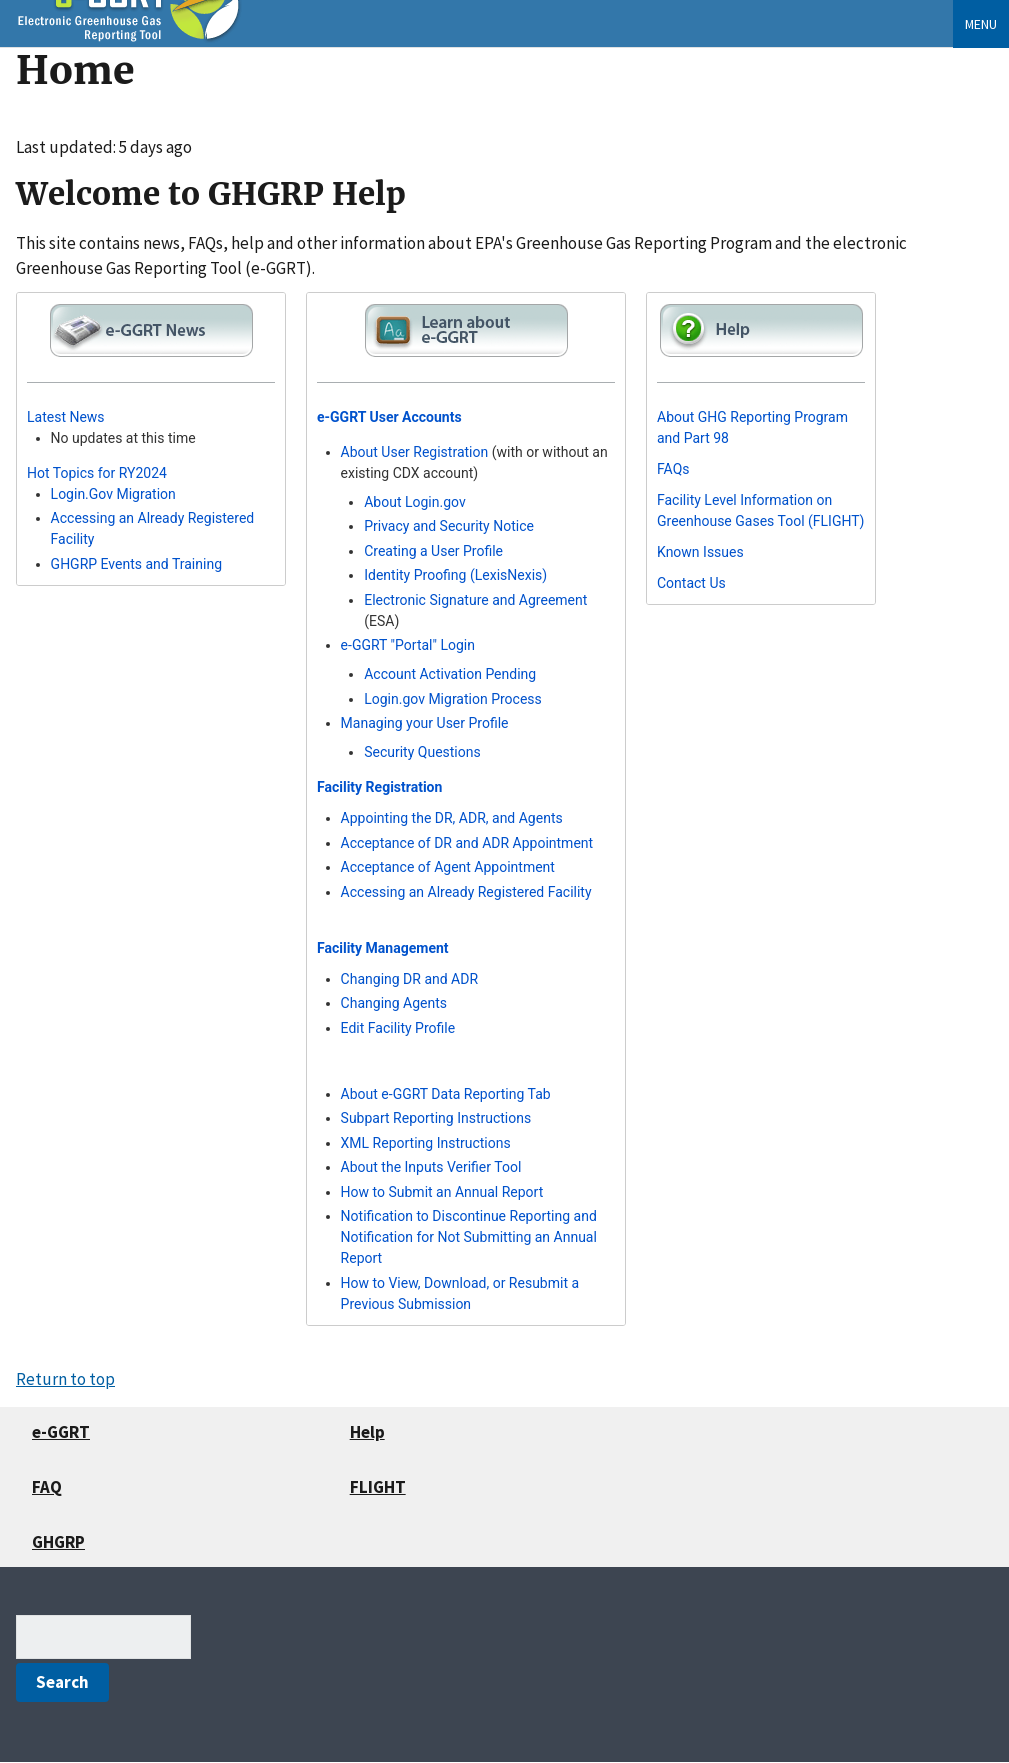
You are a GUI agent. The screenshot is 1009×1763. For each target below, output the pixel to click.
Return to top (65, 1379)
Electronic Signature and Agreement (475, 600)
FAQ (47, 1487)
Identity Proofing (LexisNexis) (455, 575)
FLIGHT (378, 1487)
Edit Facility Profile (398, 1028)
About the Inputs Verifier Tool (431, 1167)
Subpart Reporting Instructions (436, 1118)
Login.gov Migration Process (453, 699)
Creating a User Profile (433, 551)
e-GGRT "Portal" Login (408, 645)
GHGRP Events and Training (136, 564)
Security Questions (422, 752)
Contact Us (691, 583)
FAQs (673, 469)
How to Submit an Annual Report (442, 1192)
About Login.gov (415, 502)
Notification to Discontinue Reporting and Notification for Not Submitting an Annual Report (469, 1237)
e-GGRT (61, 1432)
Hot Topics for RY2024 (97, 473)
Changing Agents (394, 1003)
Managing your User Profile (425, 723)
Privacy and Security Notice (449, 526)
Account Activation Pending (450, 674)
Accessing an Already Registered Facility (466, 892)
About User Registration (415, 452)
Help (367, 1432)
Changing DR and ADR (409, 979)
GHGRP (58, 1542)
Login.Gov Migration (113, 494)
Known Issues (700, 552)
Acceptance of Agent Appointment (448, 867)
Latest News (66, 417)
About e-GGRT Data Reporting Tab (446, 1094)
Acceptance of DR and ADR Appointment (467, 843)
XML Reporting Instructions (426, 1143)
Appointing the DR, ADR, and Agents (452, 818)
